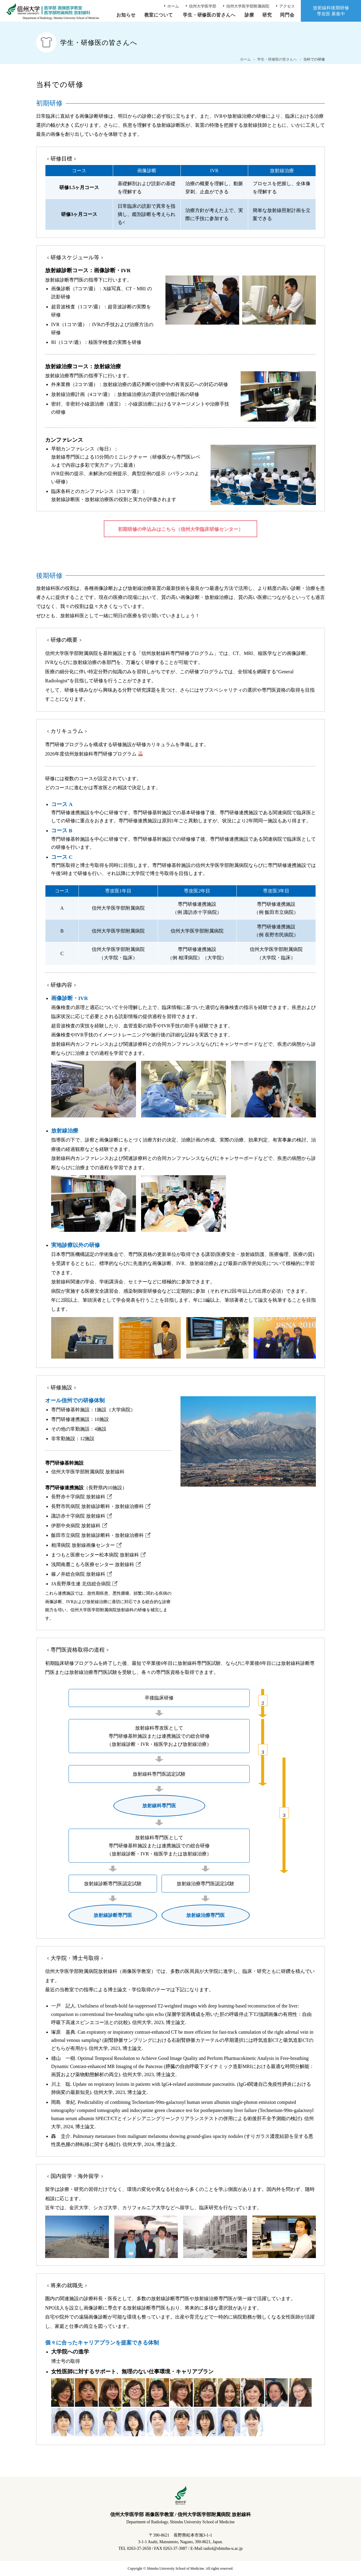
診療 (249, 14)
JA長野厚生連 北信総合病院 (81, 1583)
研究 (267, 14)
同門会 (287, 14)
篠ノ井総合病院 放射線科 (78, 1574)
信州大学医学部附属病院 (247, 6)
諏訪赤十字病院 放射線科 (78, 1516)
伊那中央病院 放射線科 (75, 1525)
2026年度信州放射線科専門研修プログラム (91, 753)
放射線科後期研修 (331, 11)
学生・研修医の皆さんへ (209, 14)
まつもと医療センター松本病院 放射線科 (95, 1554)
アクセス (287, 6)
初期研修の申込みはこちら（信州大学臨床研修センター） (180, 529)
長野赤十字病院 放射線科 (78, 1496)
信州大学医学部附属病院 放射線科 (88, 1471)
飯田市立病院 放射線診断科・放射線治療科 (97, 1535)
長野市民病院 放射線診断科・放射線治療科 (97, 1506)
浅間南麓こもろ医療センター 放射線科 (92, 1564)
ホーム (173, 6)
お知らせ (125, 14)
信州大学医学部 (202, 6)
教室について (158, 14)
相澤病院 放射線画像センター (83, 1545)
